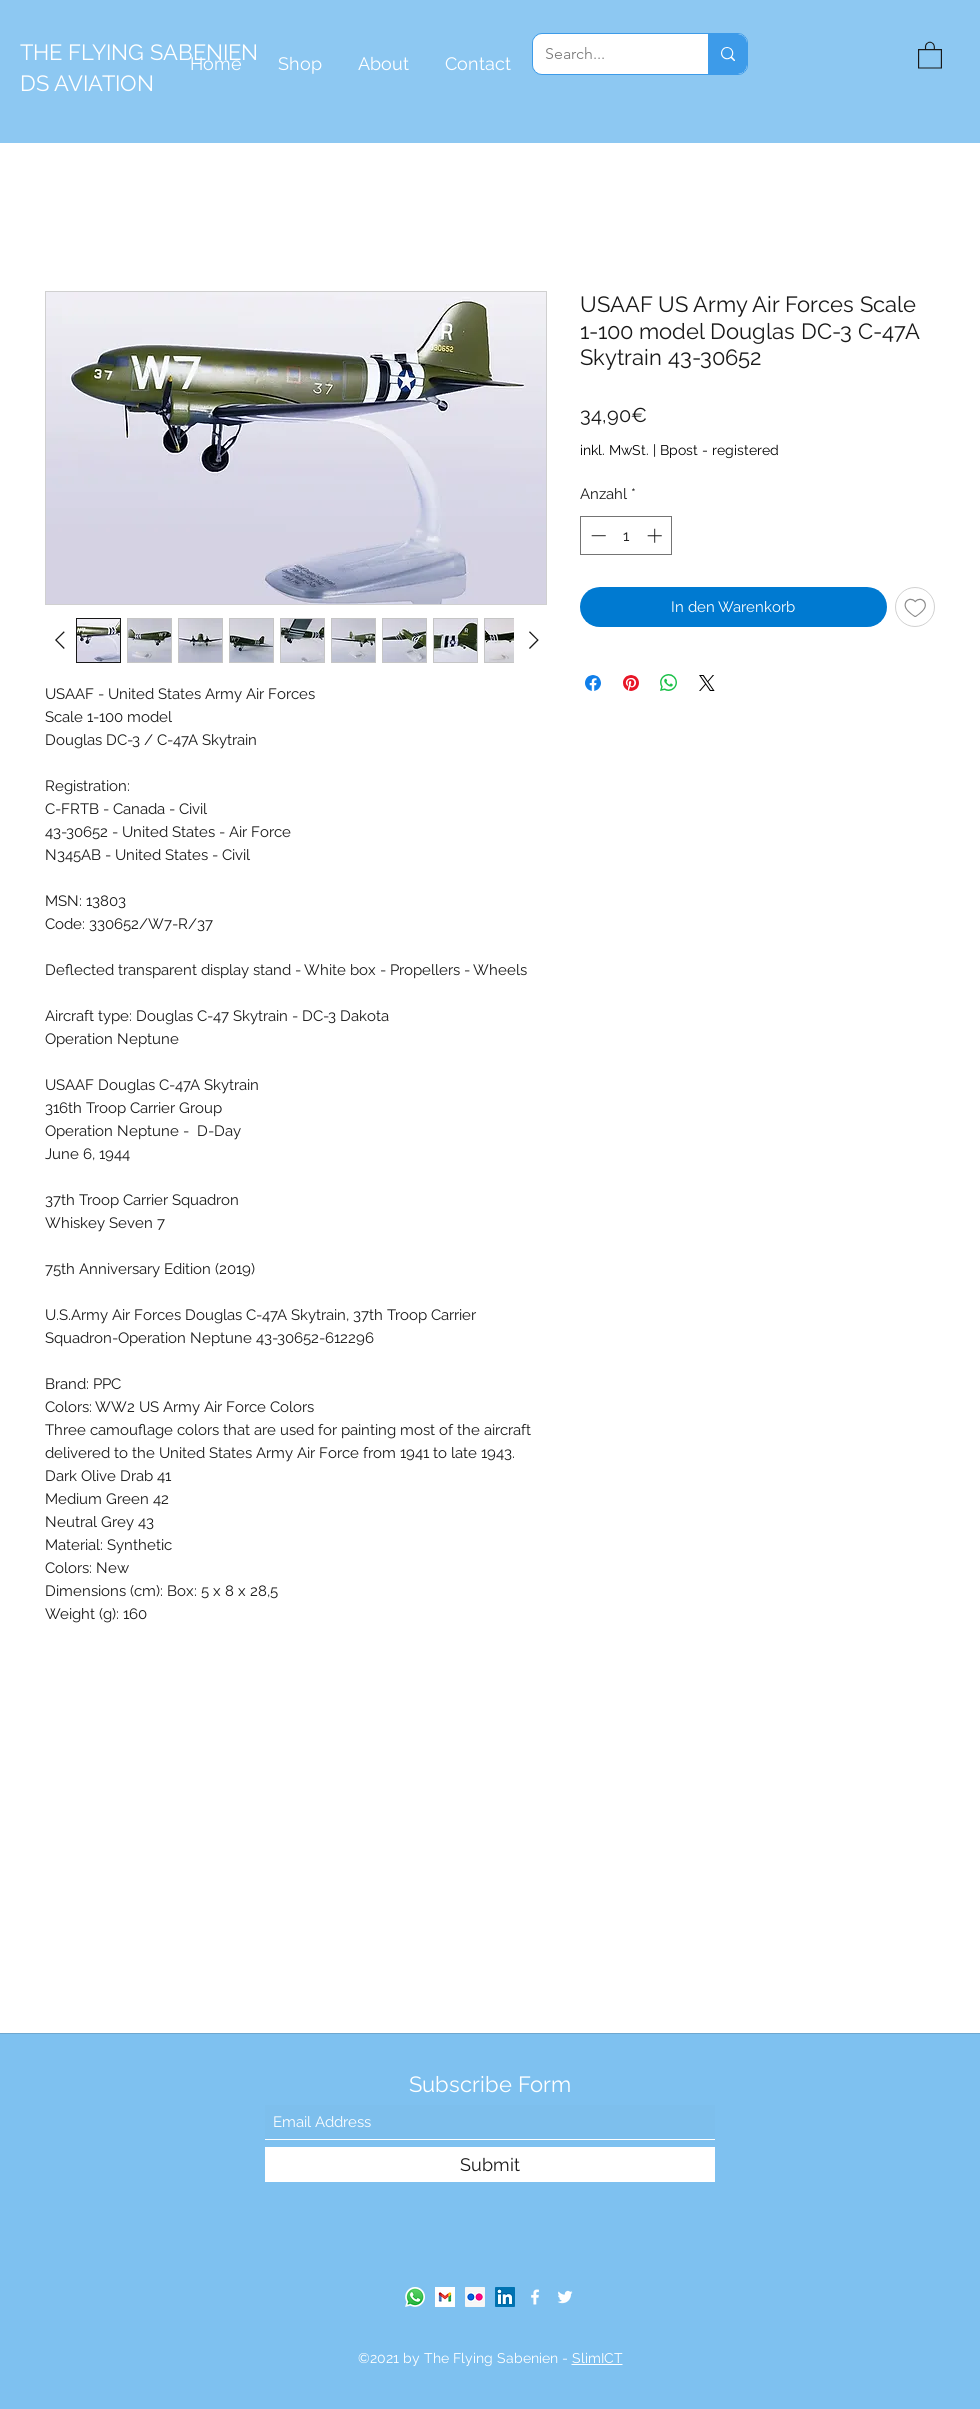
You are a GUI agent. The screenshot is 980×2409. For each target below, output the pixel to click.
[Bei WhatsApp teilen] (669, 683)
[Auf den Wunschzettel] (915, 607)
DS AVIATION (87, 83)
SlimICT (597, 2358)
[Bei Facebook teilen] (593, 683)
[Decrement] (596, 535)
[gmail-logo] (445, 2297)
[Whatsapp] (415, 2297)
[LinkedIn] (505, 2297)
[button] (930, 54)
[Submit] (490, 2164)
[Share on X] (707, 683)
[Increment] (656, 535)
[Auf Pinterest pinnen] (631, 683)
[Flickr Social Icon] (475, 2297)
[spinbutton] (626, 535)
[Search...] (605, 54)
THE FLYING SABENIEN (139, 52)
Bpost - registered (719, 450)
